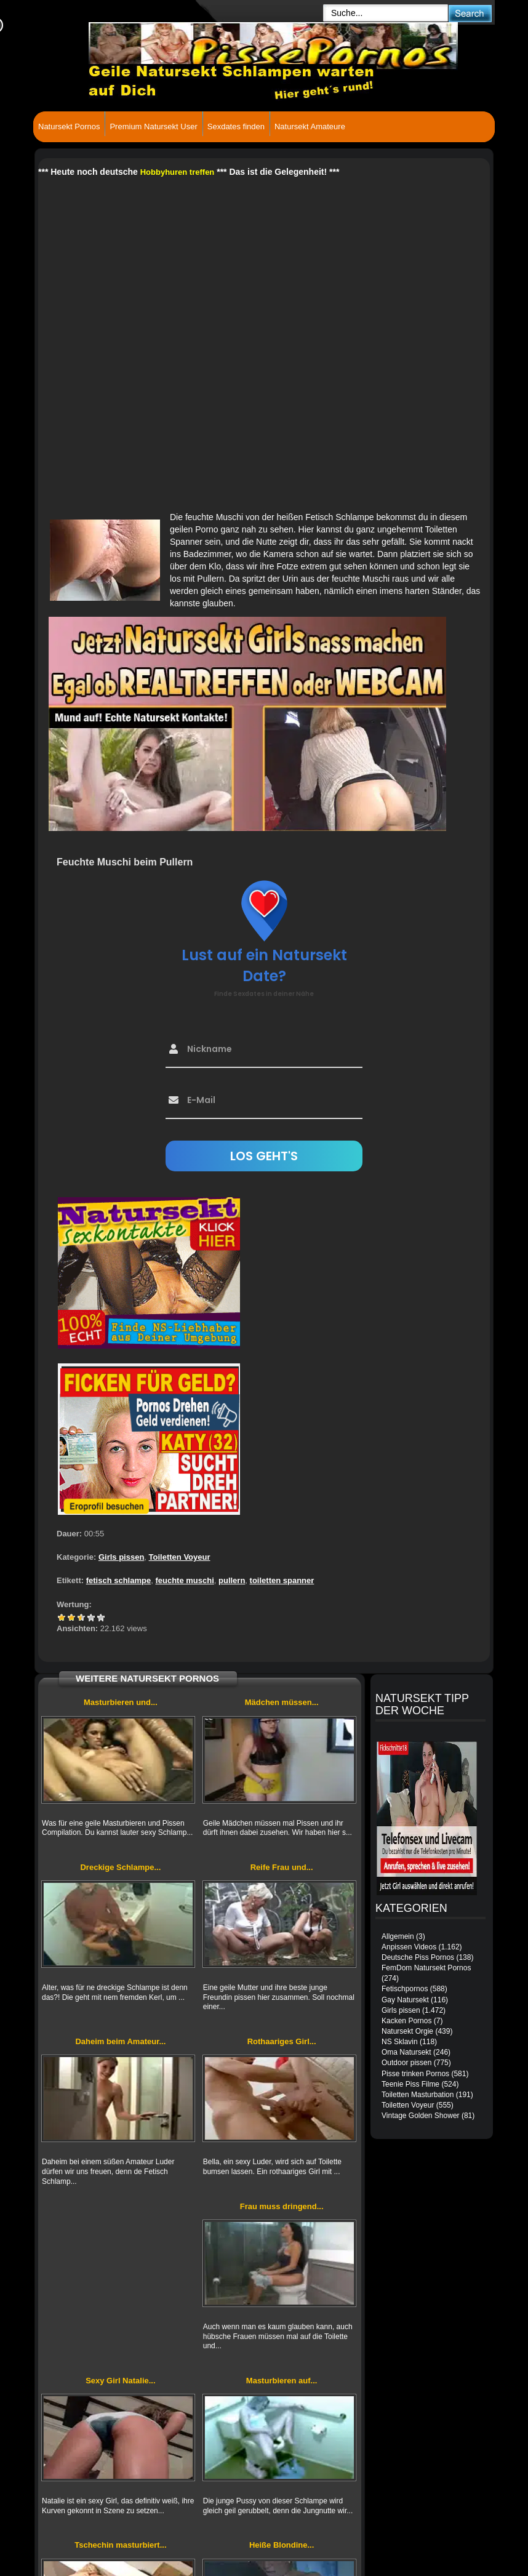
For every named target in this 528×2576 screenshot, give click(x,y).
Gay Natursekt (405, 2000)
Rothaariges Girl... (281, 2041)
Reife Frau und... (281, 1867)
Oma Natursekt (406, 2052)
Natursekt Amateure (309, 126)
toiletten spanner (282, 1580)
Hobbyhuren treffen (177, 172)
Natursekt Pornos (69, 126)
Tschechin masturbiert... (120, 2545)
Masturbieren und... (121, 1702)
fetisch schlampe (118, 1580)
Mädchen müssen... (282, 1702)
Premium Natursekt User (153, 126)
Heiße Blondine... (281, 2545)
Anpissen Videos (409, 1947)
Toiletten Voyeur (179, 1557)
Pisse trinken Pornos (415, 2073)
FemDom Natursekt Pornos (426, 1968)
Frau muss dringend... (282, 2206)
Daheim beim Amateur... (120, 2041)
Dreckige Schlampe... (120, 1867)
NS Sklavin (400, 2041)
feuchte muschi (184, 1580)
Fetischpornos (405, 1988)
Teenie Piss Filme (410, 2084)
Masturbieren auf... (282, 2380)
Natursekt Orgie (407, 2031)
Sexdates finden (236, 126)
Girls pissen (121, 1557)
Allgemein (398, 1936)
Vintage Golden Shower (421, 2115)
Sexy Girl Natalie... (120, 2380)
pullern (231, 1580)
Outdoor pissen (406, 2062)
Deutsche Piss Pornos (418, 1957)
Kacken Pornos (406, 2020)
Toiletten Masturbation (418, 2094)
